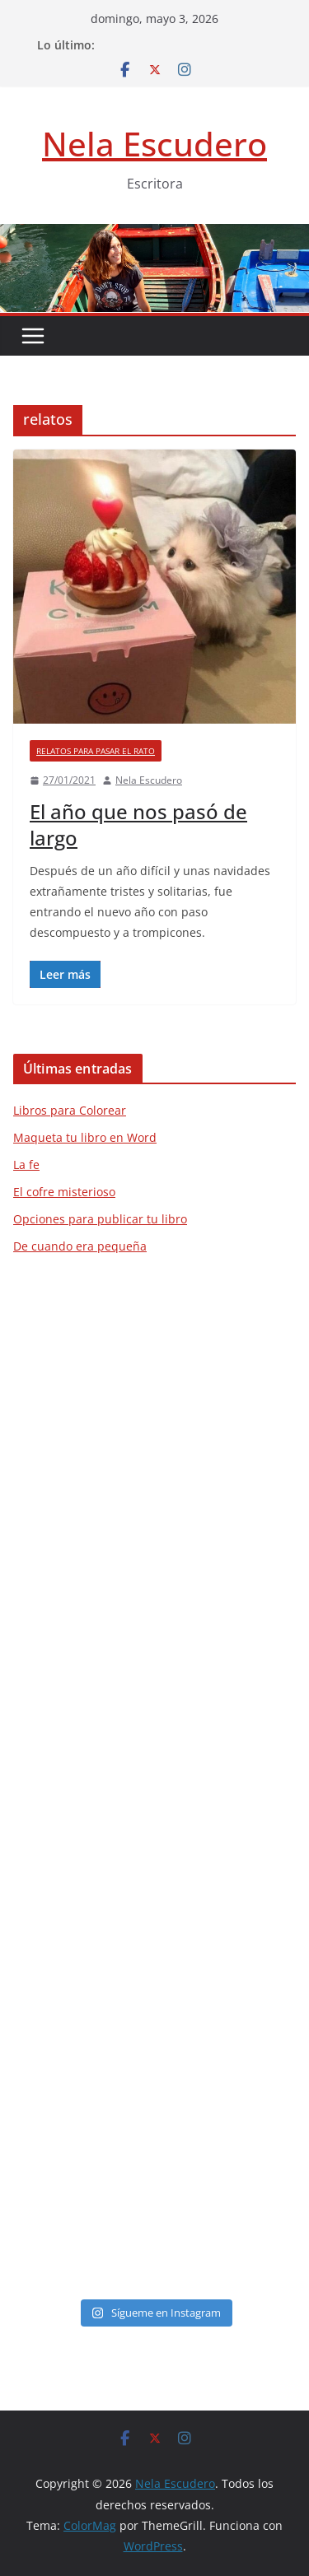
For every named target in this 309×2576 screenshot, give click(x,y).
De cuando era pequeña (80, 1246)
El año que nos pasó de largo (138, 824)
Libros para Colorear (69, 1110)
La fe (26, 1164)
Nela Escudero (154, 143)
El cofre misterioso (64, 1191)
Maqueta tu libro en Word (85, 1137)
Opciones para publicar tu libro (100, 1219)
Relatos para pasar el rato (95, 751)
